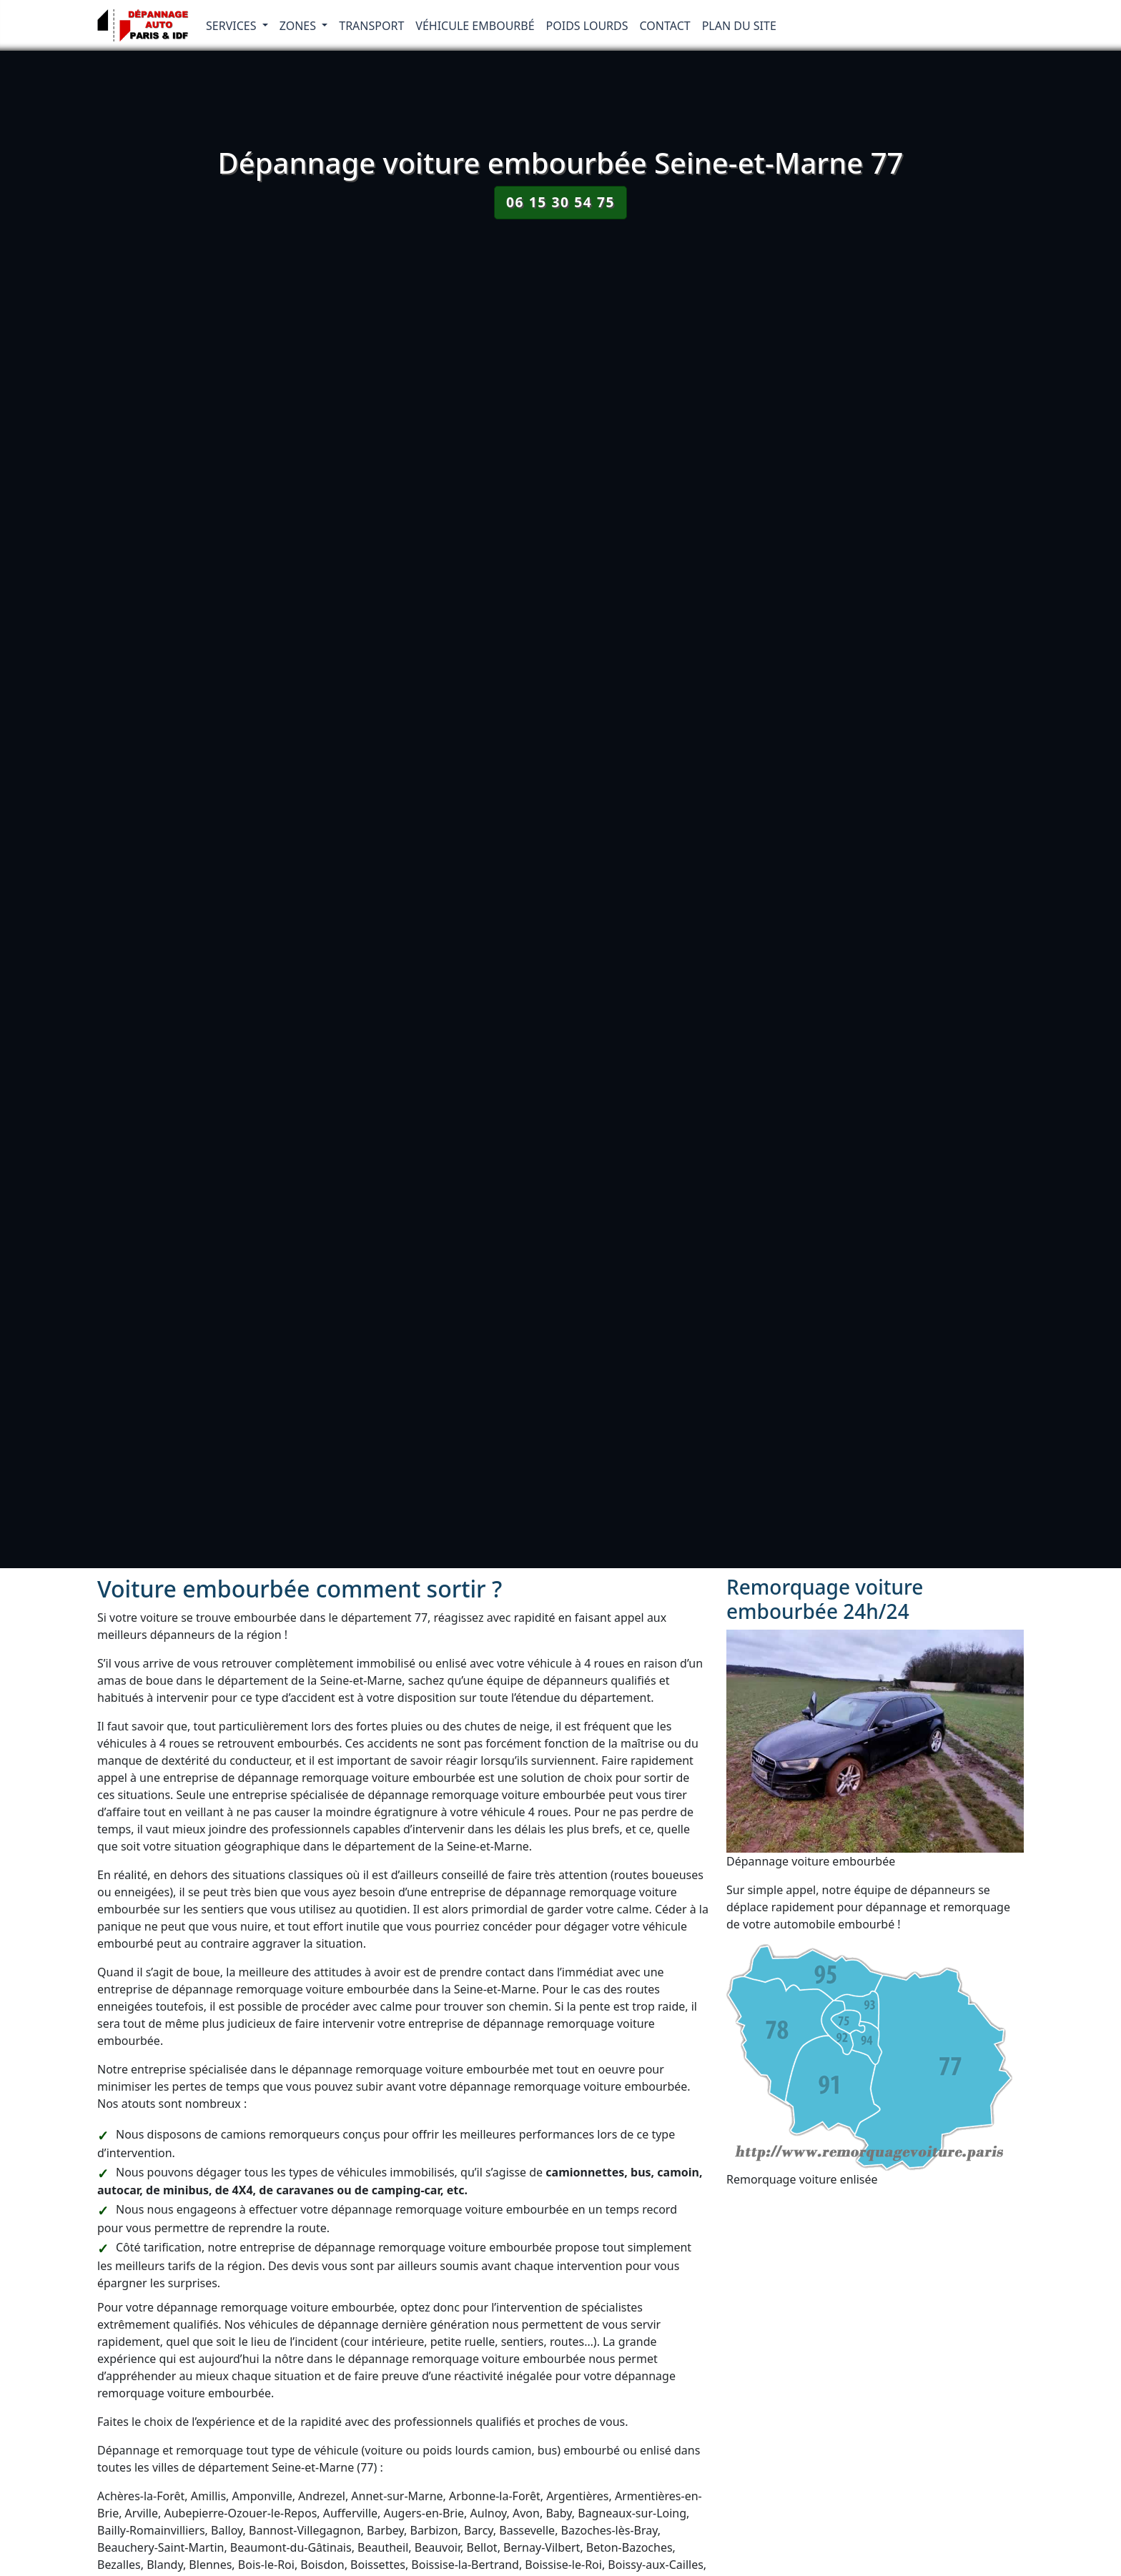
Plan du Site (739, 26)
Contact (665, 26)
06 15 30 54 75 (560, 202)
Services (233, 26)
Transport (371, 26)
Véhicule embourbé (474, 26)
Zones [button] (300, 26)
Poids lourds (587, 26)
